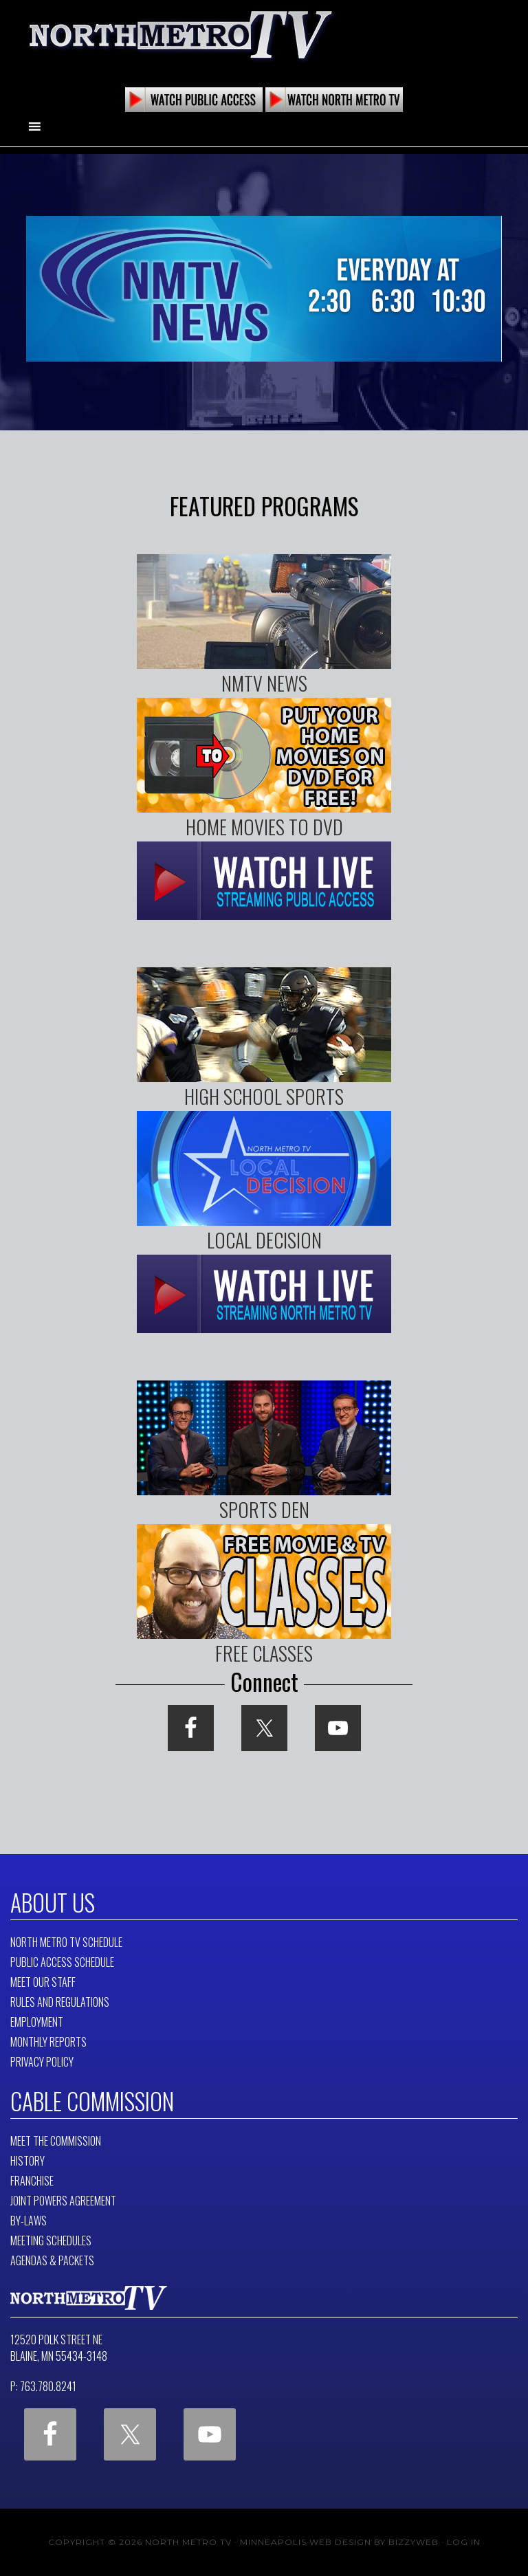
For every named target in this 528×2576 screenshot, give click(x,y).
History (27, 2161)
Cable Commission (92, 2101)
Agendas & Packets (52, 2260)
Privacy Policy (42, 2062)
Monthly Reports (48, 2042)
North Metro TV (181, 34)
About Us (52, 1902)
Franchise (32, 2180)
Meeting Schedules (50, 2240)
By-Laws (28, 2220)
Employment (36, 2022)
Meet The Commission (55, 2141)
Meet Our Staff (43, 1982)
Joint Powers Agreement (63, 2200)
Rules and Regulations (59, 2002)
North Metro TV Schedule (66, 1942)
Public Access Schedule (62, 1962)
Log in (464, 2542)
